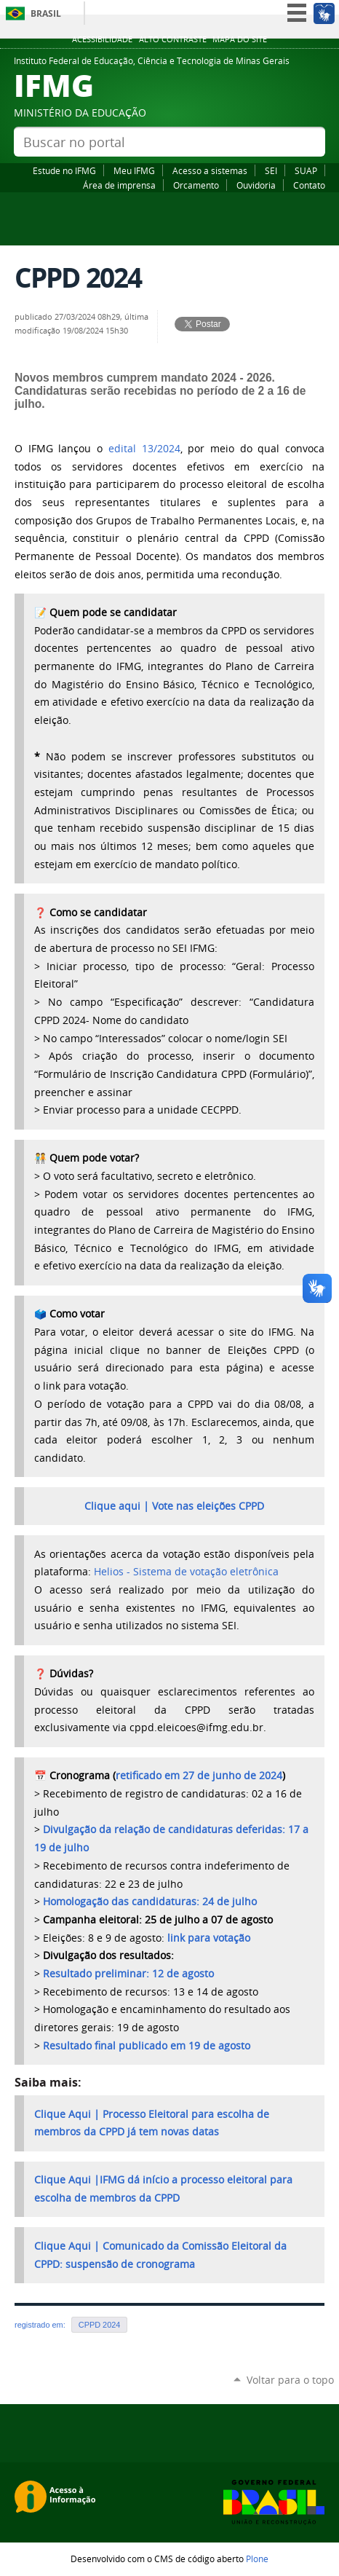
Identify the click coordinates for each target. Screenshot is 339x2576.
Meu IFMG (134, 170)
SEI (271, 170)
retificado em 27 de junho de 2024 (199, 1775)
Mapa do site (239, 39)
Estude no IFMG (64, 170)
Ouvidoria (256, 185)
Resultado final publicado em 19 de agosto (146, 2045)
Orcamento (196, 185)
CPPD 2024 (100, 2324)
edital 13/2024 (144, 448)
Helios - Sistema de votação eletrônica (186, 1571)
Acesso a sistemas (209, 170)
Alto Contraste (173, 39)
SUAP (306, 170)
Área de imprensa (119, 185)
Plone (257, 2558)
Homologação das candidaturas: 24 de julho (150, 1901)
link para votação (208, 1938)
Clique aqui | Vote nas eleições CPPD (174, 1506)
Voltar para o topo (290, 2380)
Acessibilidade (102, 39)
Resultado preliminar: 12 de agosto (128, 1973)
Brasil (46, 13)
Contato (309, 185)
